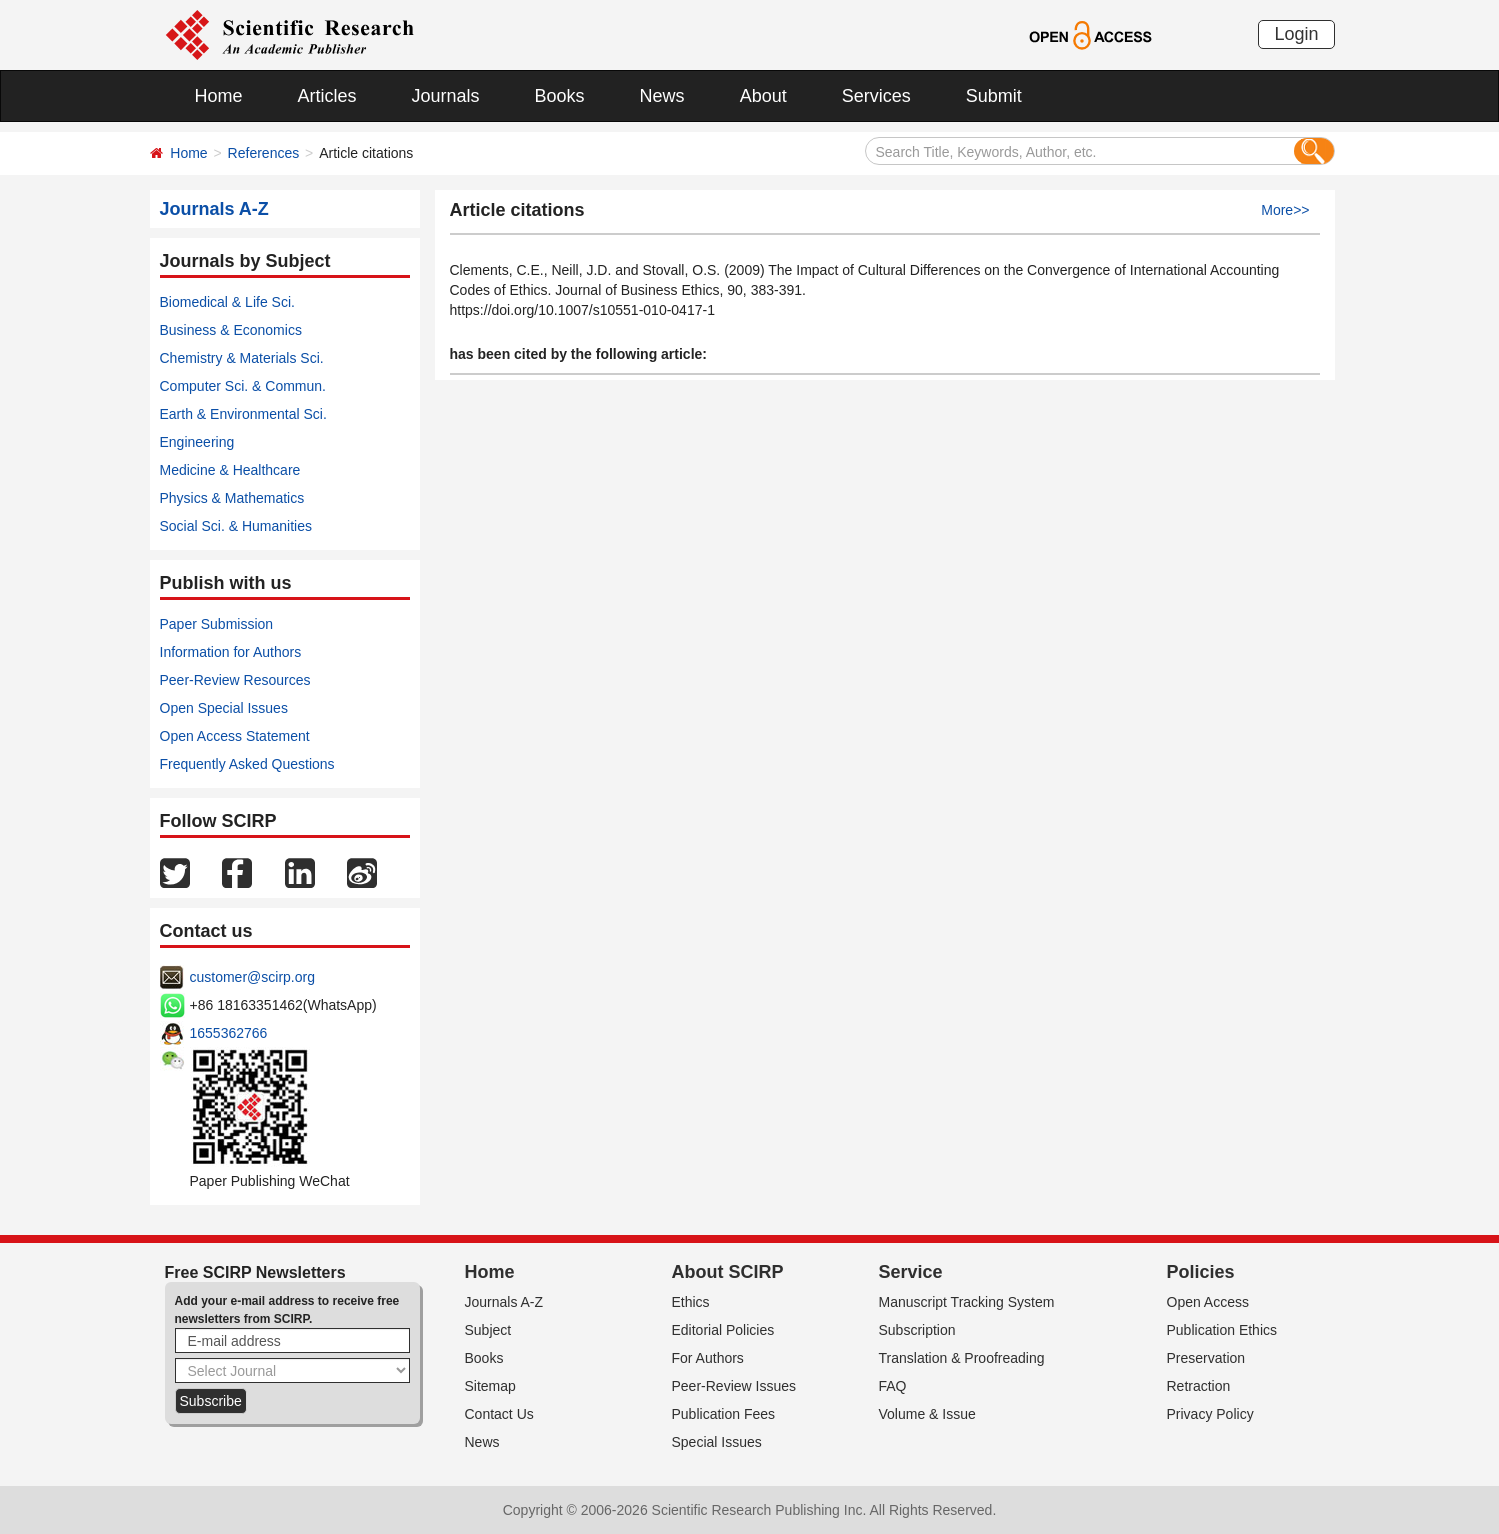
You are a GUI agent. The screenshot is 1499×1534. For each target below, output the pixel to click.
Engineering (197, 442)
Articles (327, 96)
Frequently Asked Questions (247, 764)
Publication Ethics (1222, 1330)
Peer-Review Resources (235, 680)
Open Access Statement (235, 736)
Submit (994, 96)
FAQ (893, 1386)
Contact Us (499, 1414)
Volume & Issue (927, 1414)
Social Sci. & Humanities (236, 526)
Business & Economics (231, 330)
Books (560, 96)
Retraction (1199, 1386)
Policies (1201, 1272)
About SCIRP (728, 1272)
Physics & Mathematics (232, 498)
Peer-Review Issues (734, 1386)
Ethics (691, 1302)
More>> (1285, 210)
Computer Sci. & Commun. (243, 386)
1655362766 (229, 1033)
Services (876, 96)
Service (911, 1272)
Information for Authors (231, 652)
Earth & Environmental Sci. (243, 414)
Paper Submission (217, 624)
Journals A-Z (504, 1302)
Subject (488, 1330)
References (264, 153)
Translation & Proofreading (962, 1358)
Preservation (1206, 1358)
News (662, 96)
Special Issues (717, 1442)
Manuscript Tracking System (967, 1302)
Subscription (917, 1330)
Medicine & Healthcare (230, 470)
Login (1296, 34)
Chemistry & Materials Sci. (242, 358)
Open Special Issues (224, 708)
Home (219, 96)
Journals (446, 96)
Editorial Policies (723, 1330)
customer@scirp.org (252, 977)
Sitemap (490, 1386)
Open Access (1208, 1302)
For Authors (708, 1358)
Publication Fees (724, 1414)
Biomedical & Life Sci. (227, 302)
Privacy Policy (1210, 1414)
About (763, 96)
